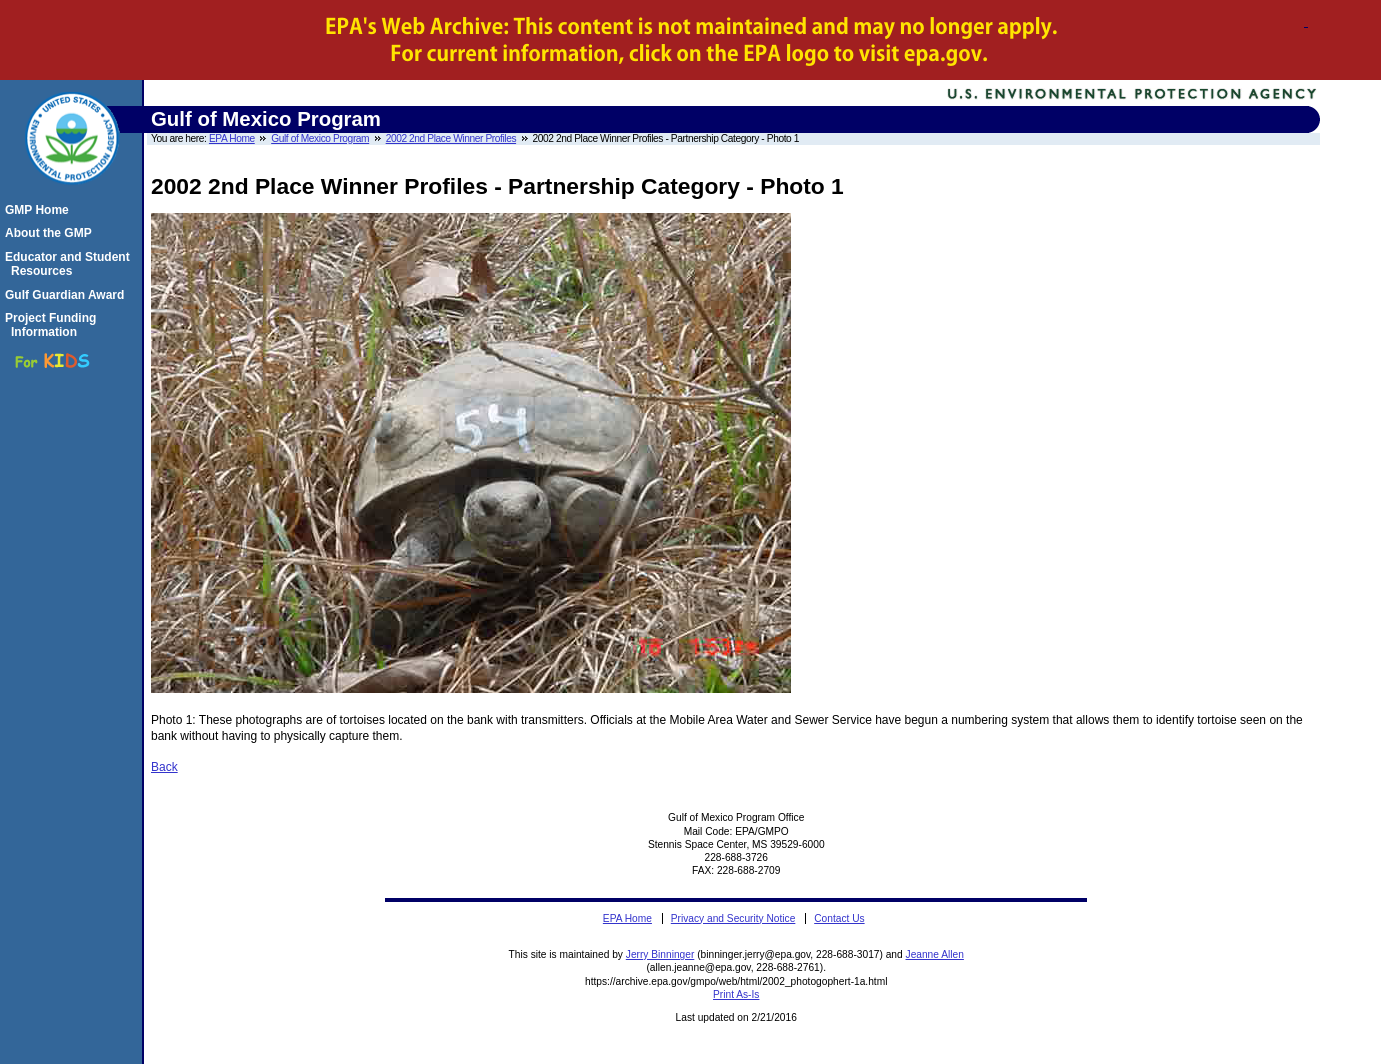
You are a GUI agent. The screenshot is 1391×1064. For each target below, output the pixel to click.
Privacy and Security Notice (733, 918)
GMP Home (40, 210)
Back (164, 767)
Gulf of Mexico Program (320, 138)
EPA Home (232, 138)
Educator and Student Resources (70, 264)
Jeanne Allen (935, 954)
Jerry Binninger (660, 954)
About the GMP (51, 233)
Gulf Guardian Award (67, 295)
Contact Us (839, 918)
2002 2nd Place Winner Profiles (451, 138)
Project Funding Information (53, 325)
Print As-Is (736, 994)
